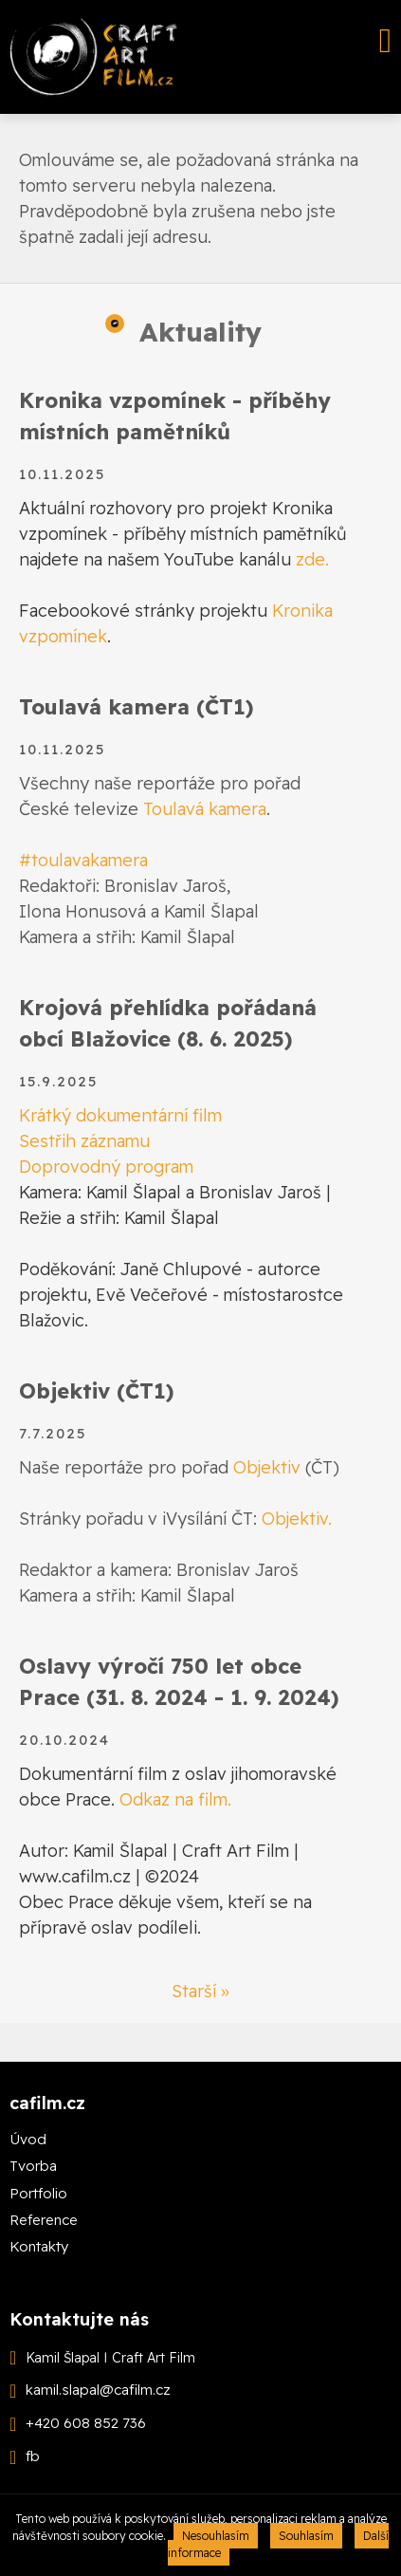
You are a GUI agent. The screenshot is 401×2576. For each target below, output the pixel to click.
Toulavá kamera (204, 809)
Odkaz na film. (175, 1799)
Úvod (27, 2139)
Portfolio (38, 2193)
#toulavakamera (83, 860)
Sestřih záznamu (84, 1141)
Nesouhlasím (215, 2536)
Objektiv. (297, 1518)
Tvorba (33, 2166)
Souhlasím (306, 2536)
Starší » (200, 1991)
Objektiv (267, 1467)
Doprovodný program (106, 1166)
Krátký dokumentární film (120, 1115)
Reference (43, 2220)
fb (33, 2457)
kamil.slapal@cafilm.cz (98, 2390)
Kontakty (38, 2246)
